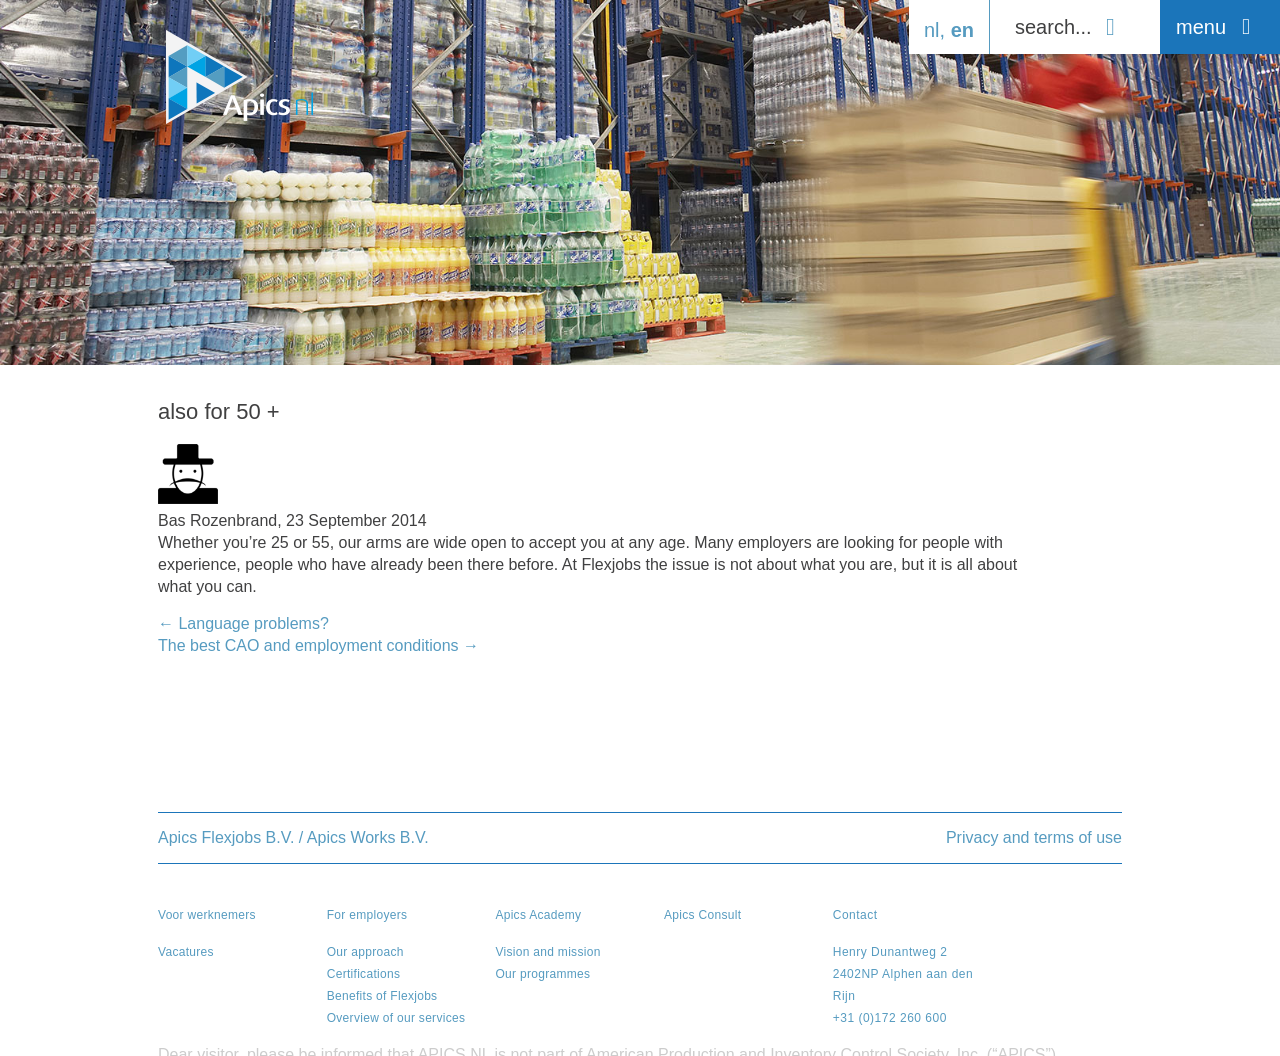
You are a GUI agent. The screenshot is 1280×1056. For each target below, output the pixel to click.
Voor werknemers (207, 915)
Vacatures (186, 952)
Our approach (365, 952)
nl (932, 30)
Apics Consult (702, 915)
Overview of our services (396, 1018)
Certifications (364, 974)
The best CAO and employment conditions (318, 645)
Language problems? (243, 623)
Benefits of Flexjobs (382, 996)
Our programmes (542, 974)
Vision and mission (547, 952)
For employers (367, 915)
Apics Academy (538, 915)
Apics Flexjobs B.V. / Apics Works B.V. (293, 837)
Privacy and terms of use (1034, 837)
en (962, 30)
